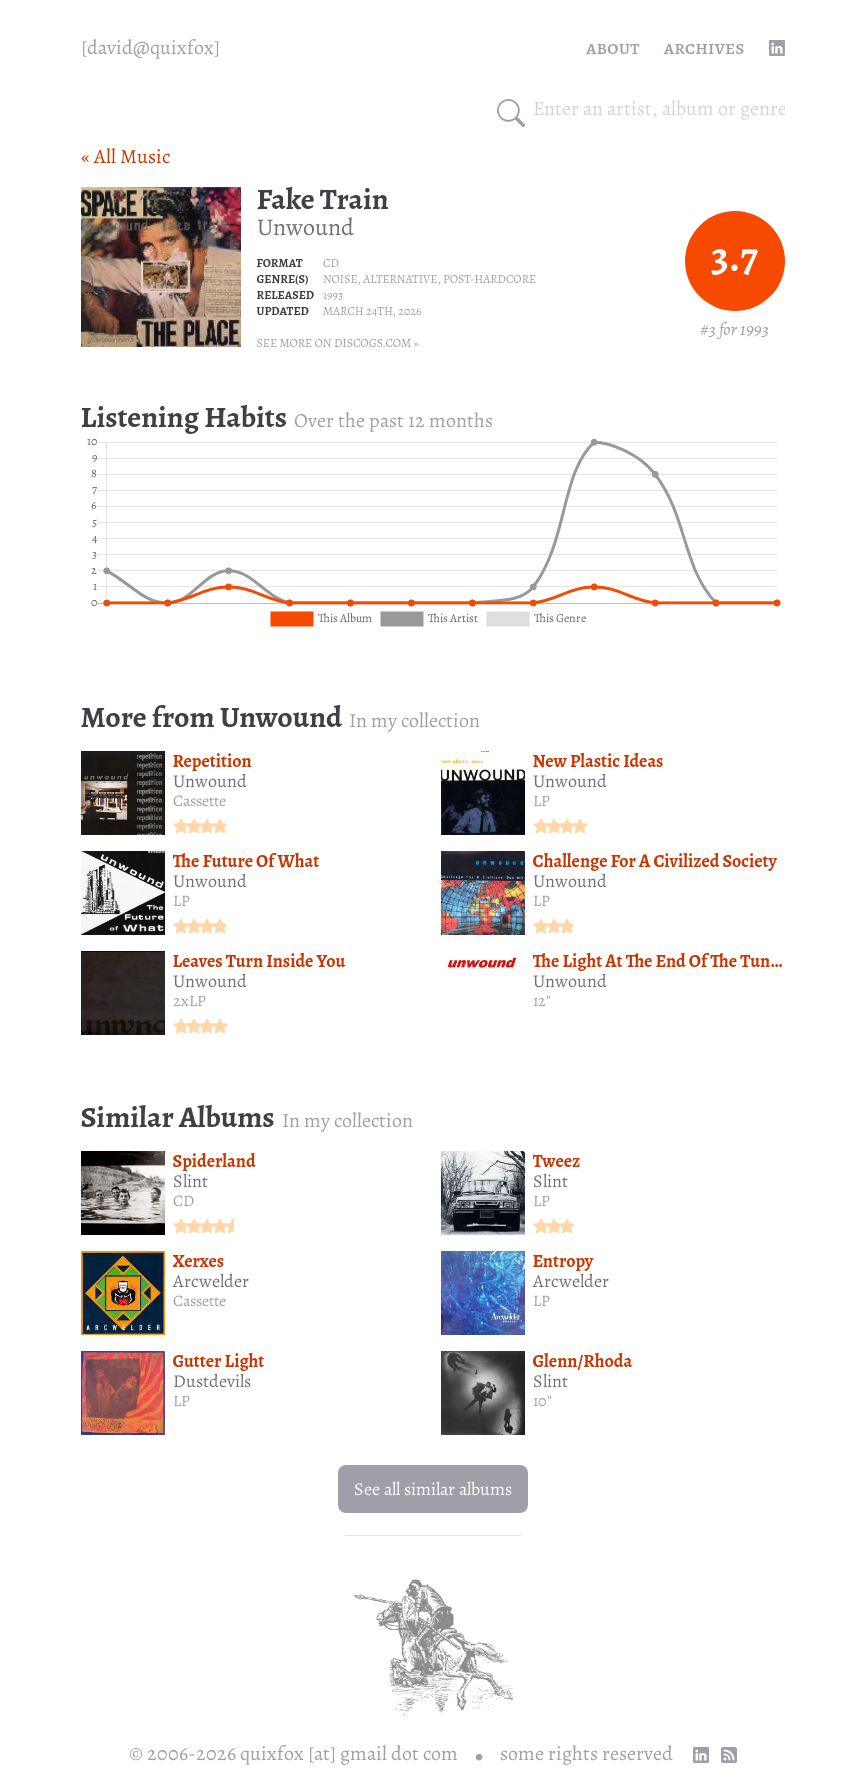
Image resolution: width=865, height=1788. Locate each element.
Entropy (563, 1261)
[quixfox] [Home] (150, 48)
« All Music (125, 156)
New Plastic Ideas (598, 761)
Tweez (557, 1161)
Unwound (305, 227)
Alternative (400, 279)
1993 (333, 295)
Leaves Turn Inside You (259, 961)
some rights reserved (586, 1753)
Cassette (199, 801)
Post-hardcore (489, 279)
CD (331, 263)
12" (542, 1001)
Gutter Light (219, 1361)
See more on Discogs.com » (338, 343)
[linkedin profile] (777, 48)
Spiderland (214, 1161)
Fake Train (323, 199)
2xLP (189, 1001)
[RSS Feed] (729, 1755)
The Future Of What (246, 861)
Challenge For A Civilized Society (655, 861)
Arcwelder (211, 1281)
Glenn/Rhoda (583, 1361)
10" (542, 1401)
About (613, 47)
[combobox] (659, 109)
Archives (704, 47)
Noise (340, 279)
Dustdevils (212, 1381)
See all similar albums (433, 1489)
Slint (190, 1181)
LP (541, 801)
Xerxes (199, 1261)
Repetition (212, 761)
